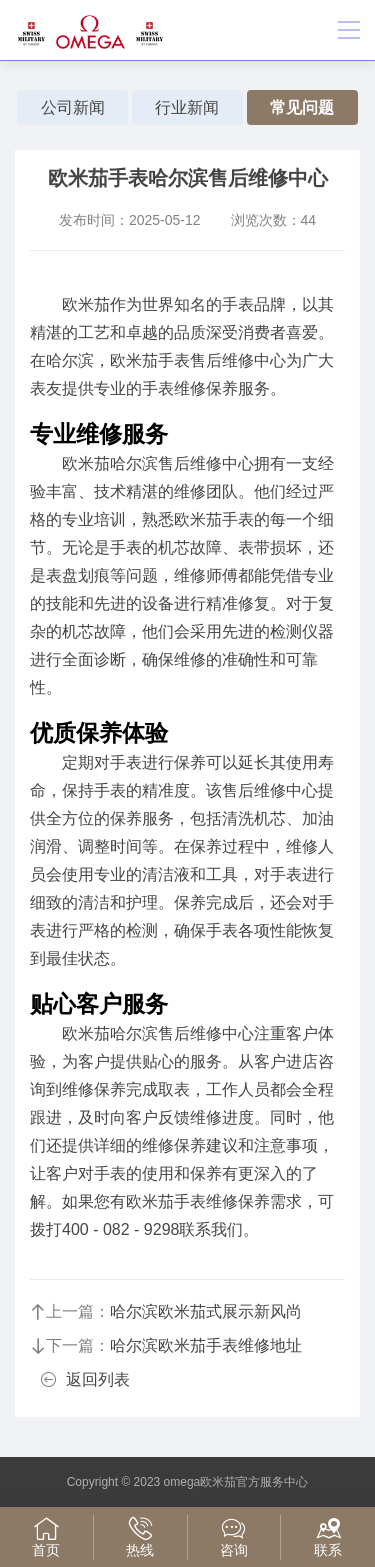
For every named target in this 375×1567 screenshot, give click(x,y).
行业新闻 (187, 107)
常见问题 (302, 107)
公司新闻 (73, 107)
